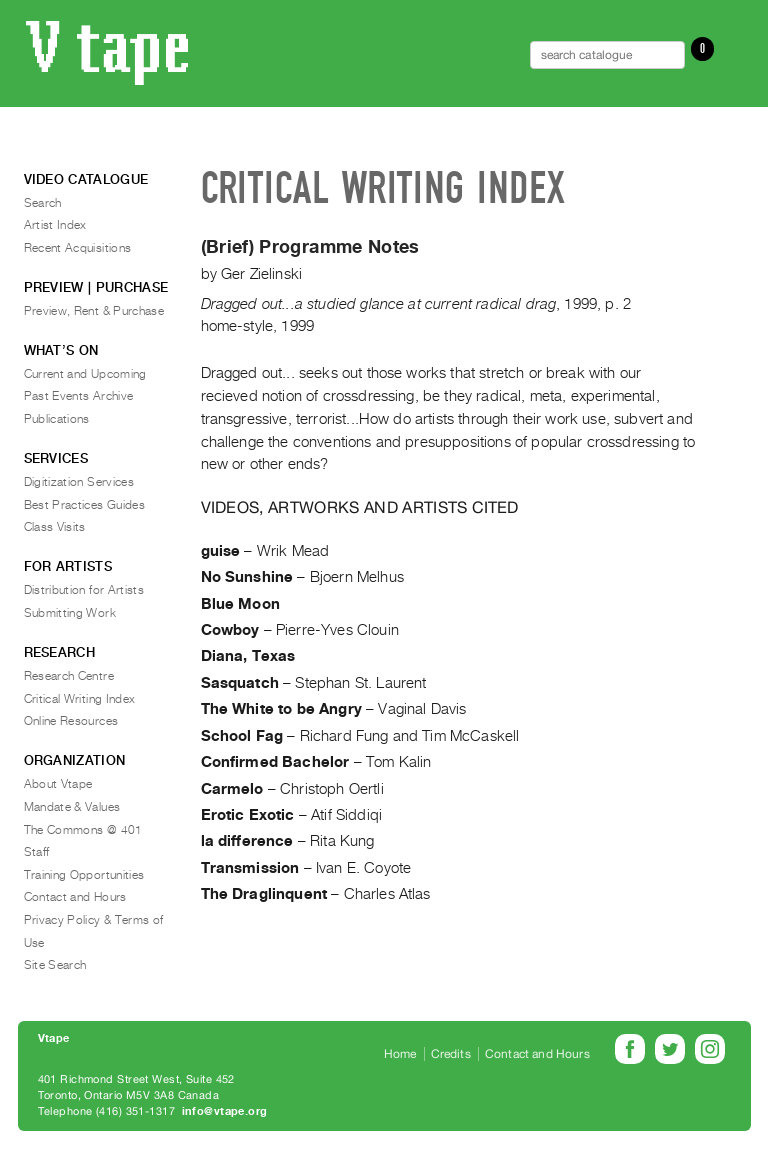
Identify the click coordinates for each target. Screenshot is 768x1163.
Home (400, 1054)
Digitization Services (79, 482)
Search (43, 203)
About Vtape (58, 784)
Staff (37, 852)
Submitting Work (70, 613)
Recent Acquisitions (78, 248)
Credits (451, 1054)
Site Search (55, 965)
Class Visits (55, 527)
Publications (57, 419)
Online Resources (71, 721)
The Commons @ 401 (83, 830)
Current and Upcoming (85, 374)
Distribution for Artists (84, 590)
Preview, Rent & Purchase (94, 311)
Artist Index (55, 225)
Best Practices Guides (85, 505)
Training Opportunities (84, 875)
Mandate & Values (72, 807)
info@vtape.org (225, 1111)
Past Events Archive (79, 396)
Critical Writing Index (80, 699)
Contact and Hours (75, 897)
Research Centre (69, 676)
